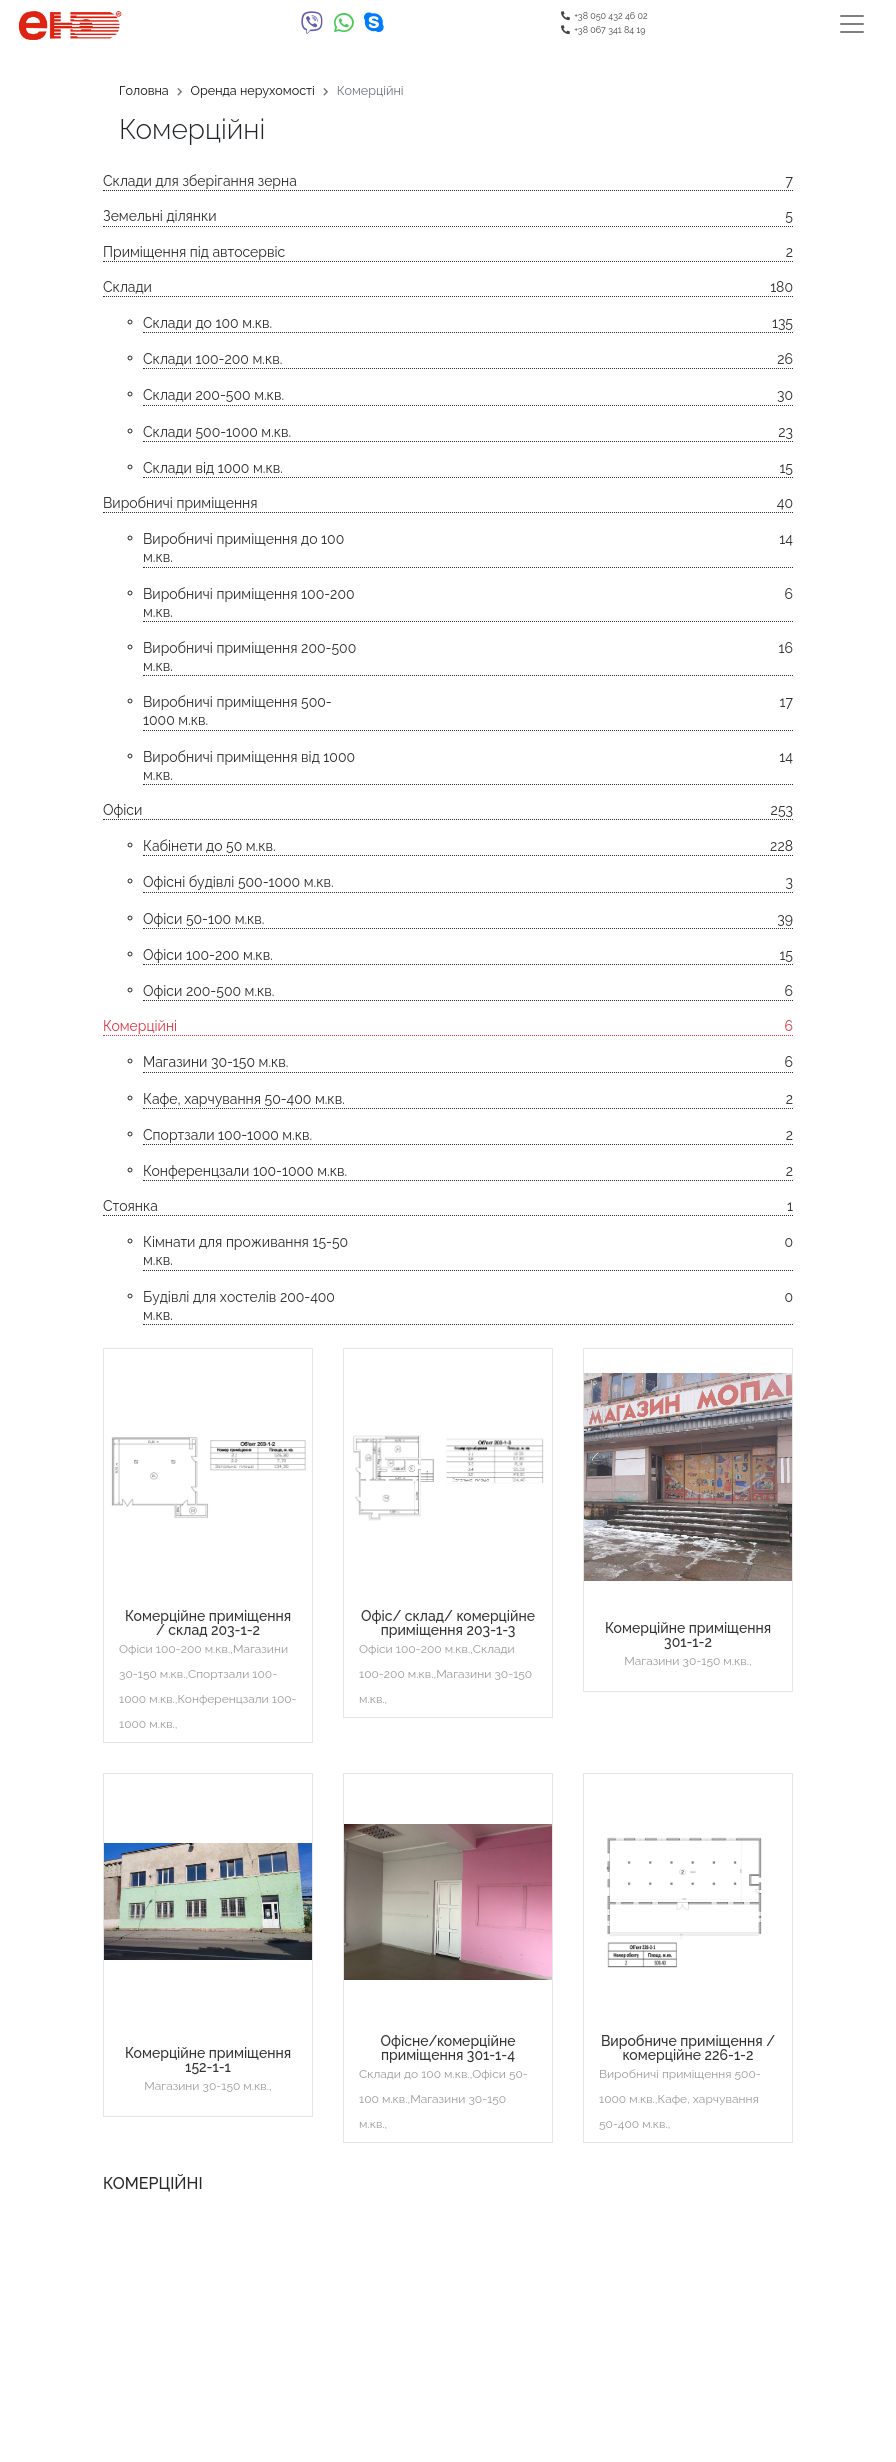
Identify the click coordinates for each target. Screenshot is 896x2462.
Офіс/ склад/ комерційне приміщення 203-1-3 (448, 1623)
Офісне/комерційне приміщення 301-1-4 (448, 2048)
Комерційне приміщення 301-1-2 (688, 1635)
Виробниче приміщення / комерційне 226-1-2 (688, 2048)
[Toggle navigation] (852, 24)
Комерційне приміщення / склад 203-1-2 (208, 1623)
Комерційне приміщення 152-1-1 (208, 2060)
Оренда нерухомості (253, 90)
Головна (144, 90)
